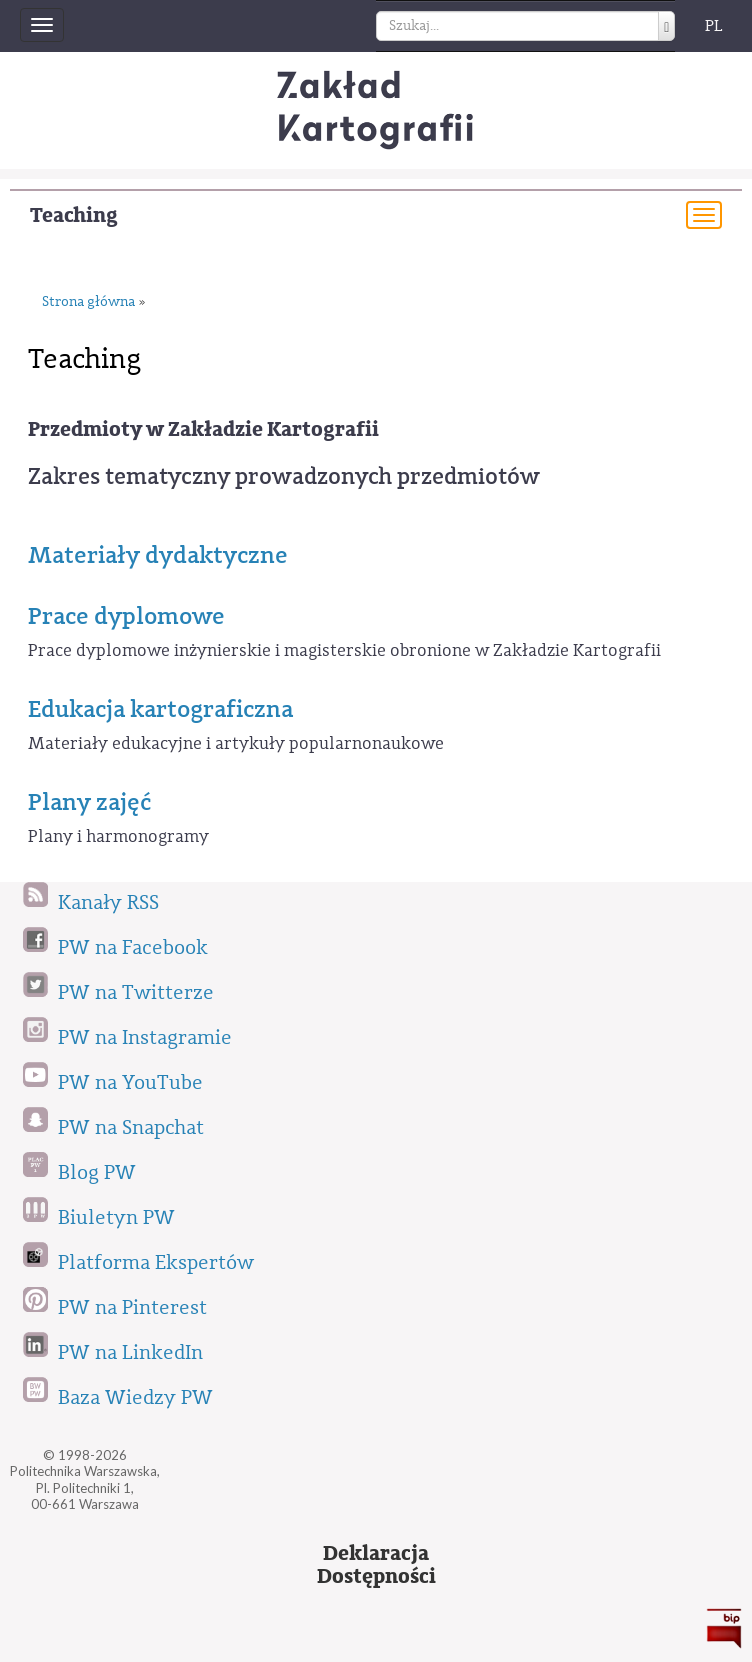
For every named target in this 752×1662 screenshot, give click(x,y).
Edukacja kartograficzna (160, 709)
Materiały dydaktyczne (158, 555)
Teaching (74, 215)
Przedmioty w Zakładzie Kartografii (203, 429)
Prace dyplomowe (126, 616)
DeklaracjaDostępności (376, 1565)
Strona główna (88, 302)
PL (714, 26)
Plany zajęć (89, 802)
